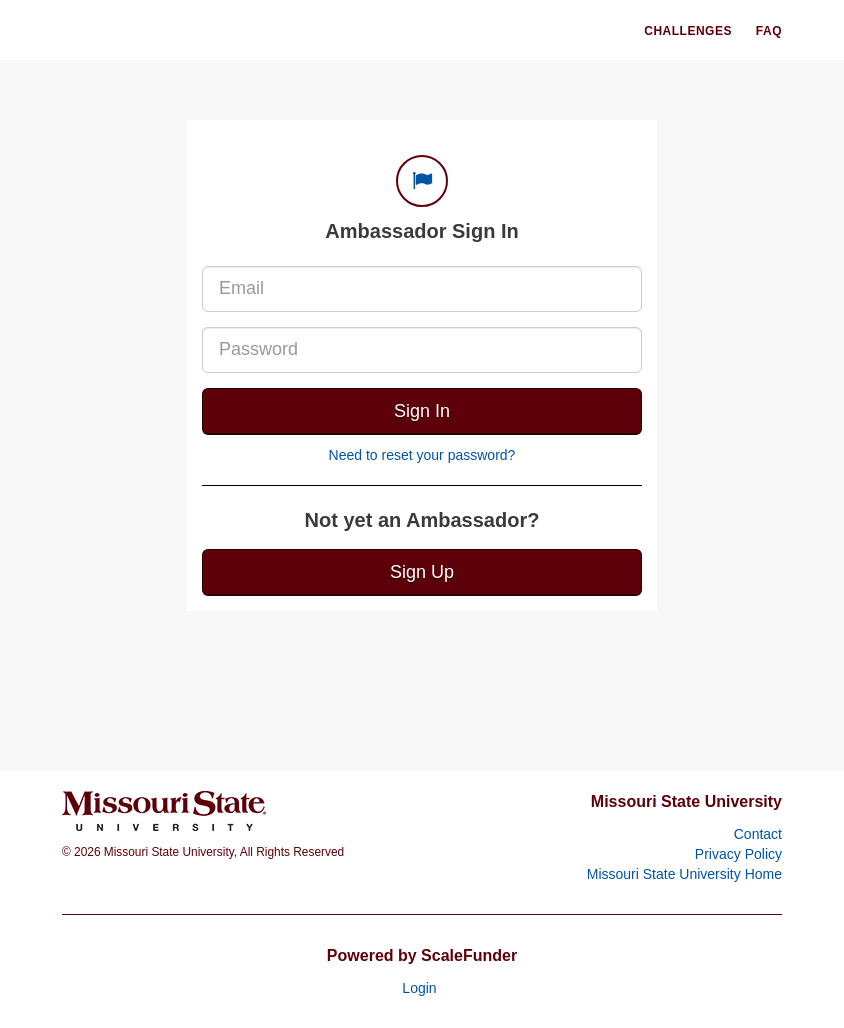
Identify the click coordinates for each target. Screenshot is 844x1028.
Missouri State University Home (684, 874)
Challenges (688, 31)
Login (419, 988)
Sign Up (422, 572)
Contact (758, 834)
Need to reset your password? (422, 455)
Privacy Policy (738, 854)
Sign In (422, 411)
